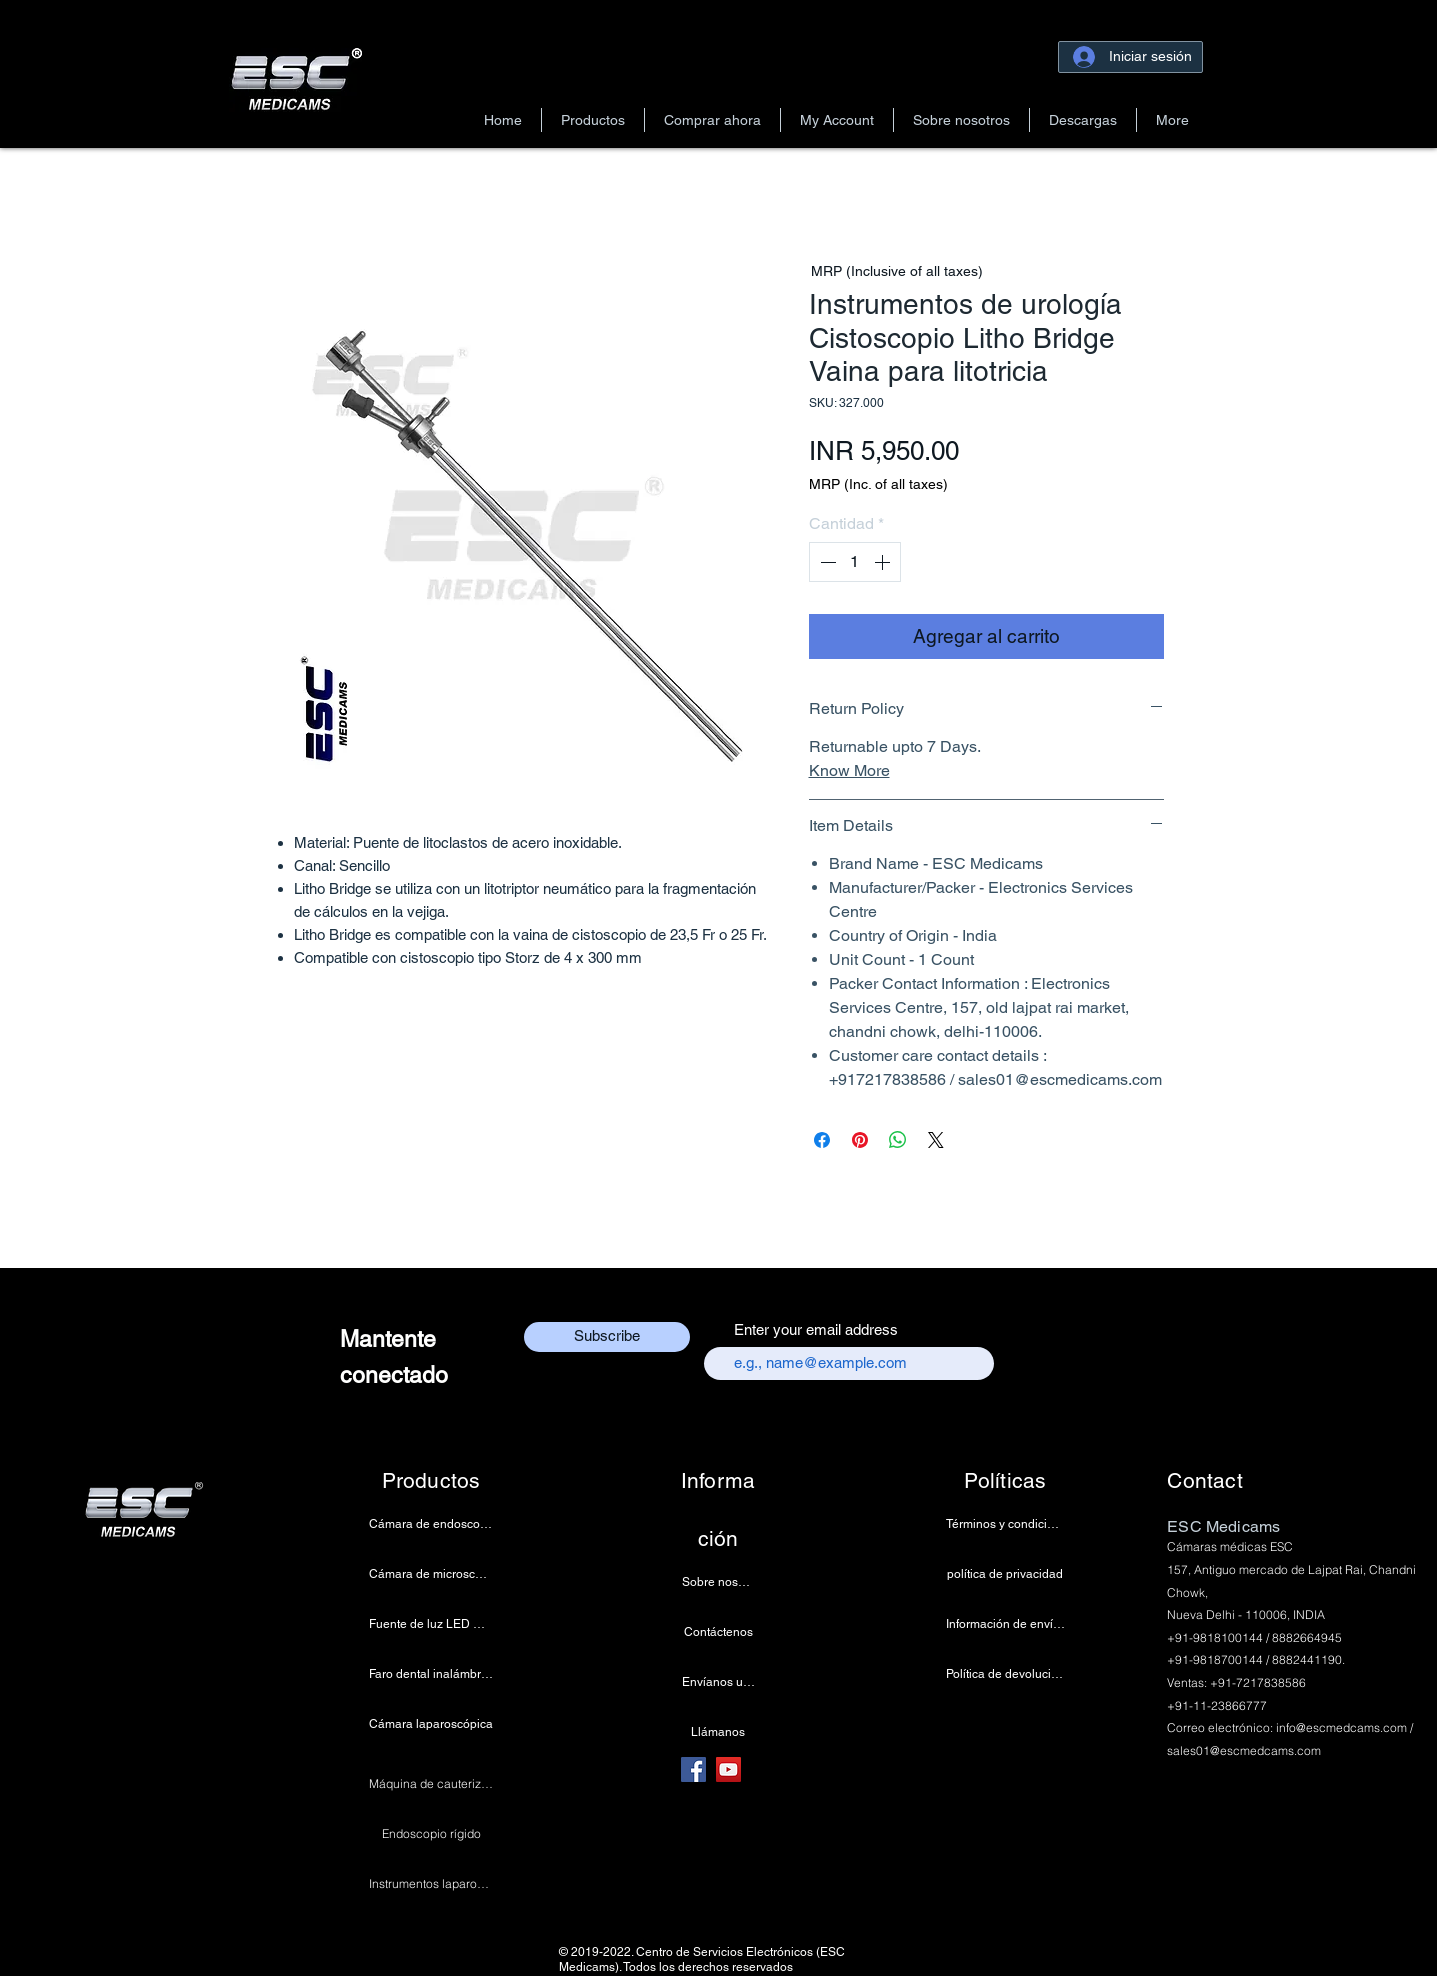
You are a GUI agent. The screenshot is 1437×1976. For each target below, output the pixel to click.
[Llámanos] (718, 1732)
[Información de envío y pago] (1005, 1624)
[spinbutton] (855, 562)
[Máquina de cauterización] (431, 1784)
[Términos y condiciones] (1005, 1524)
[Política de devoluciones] (1005, 1674)
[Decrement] (826, 562)
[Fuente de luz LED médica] (431, 1624)
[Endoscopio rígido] (431, 1834)
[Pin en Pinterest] (860, 1140)
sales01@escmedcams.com (1244, 1750)
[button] (593, 120)
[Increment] (884, 562)
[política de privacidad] (1005, 1574)
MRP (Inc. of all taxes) (878, 484)
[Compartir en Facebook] (822, 1140)
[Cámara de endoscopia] (431, 1524)
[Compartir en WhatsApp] (898, 1140)
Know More (849, 770)
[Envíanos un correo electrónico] (718, 1682)
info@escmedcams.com (1341, 1727)
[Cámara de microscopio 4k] (431, 1574)
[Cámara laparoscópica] (431, 1724)
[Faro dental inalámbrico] (431, 1674)
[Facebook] (693, 1769)
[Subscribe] (607, 1337)
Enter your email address (816, 1329)
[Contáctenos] (718, 1632)
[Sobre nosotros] (718, 1582)
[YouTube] (728, 1769)
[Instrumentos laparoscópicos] (431, 1884)
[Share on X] (936, 1140)
